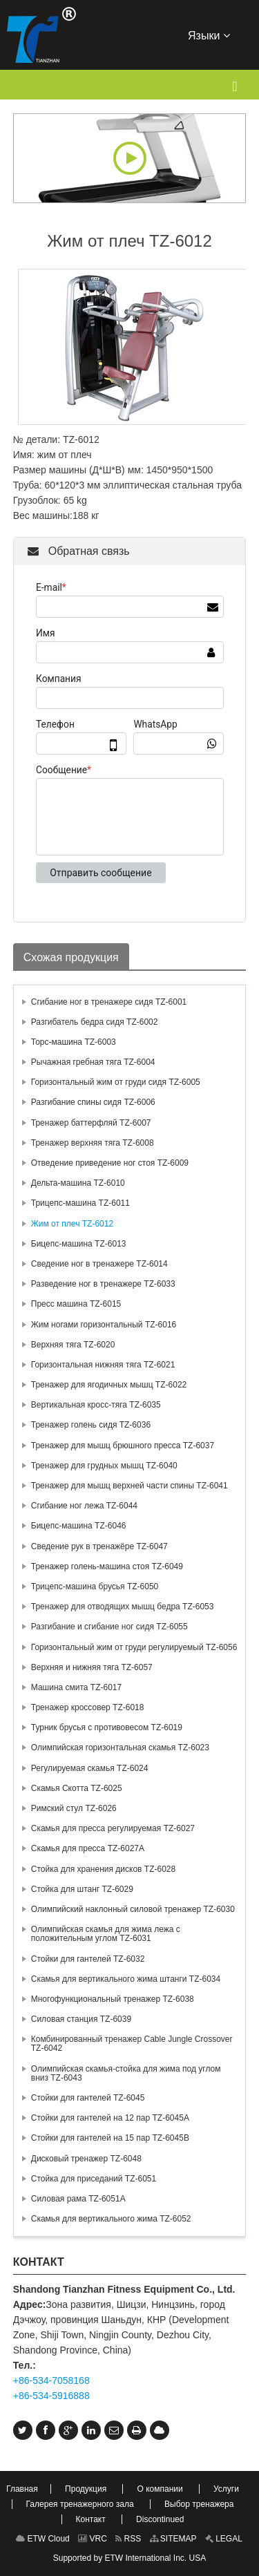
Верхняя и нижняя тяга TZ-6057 (92, 1667)
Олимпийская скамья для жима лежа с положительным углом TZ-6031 (105, 1933)
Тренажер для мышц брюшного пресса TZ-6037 (122, 1445)
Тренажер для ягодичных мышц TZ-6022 (108, 1385)
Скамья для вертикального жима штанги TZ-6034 (125, 1979)
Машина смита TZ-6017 (76, 1687)
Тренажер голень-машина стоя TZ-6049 (107, 1566)
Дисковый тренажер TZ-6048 (86, 2158)
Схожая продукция (71, 957)
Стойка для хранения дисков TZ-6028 (103, 1869)
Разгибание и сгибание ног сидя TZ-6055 (109, 1626)
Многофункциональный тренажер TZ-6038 (112, 1999)
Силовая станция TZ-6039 (81, 2019)
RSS (128, 2539)
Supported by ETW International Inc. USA (129, 2558)
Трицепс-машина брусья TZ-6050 (95, 1586)
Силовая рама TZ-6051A (78, 2199)
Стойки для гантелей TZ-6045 (88, 2098)
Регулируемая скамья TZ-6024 (89, 1768)
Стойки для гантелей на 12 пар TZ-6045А (110, 2118)
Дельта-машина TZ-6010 (78, 1183)
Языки (209, 34)
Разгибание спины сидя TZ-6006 (93, 1102)
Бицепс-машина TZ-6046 (78, 1526)
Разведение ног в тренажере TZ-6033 (103, 1284)
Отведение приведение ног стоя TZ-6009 (110, 1163)
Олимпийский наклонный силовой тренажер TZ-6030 (133, 1909)
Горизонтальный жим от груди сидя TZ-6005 (115, 1082)
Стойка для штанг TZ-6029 (82, 1889)
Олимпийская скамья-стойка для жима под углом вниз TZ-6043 (126, 2073)
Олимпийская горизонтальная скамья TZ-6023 (120, 1747)
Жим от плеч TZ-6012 (72, 1224)
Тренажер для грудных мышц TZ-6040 (104, 1465)
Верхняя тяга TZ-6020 (73, 1344)
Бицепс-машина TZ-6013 (78, 1244)
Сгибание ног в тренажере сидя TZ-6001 (109, 1002)
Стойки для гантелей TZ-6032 (88, 1959)
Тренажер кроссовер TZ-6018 (87, 1707)
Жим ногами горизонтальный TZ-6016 (104, 1324)
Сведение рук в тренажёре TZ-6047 (99, 1546)
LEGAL (223, 2539)
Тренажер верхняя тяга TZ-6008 (92, 1143)
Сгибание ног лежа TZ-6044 (84, 1505)
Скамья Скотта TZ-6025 (76, 1788)
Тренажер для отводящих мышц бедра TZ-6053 (122, 1606)
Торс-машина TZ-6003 (73, 1042)
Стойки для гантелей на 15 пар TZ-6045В (110, 2138)
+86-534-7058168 (51, 2380)
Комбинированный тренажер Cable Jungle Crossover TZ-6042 (132, 2043)
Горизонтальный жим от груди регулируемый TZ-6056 (134, 1647)
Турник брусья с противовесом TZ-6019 (106, 1727)
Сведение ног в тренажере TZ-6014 (99, 1264)
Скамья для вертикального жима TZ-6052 (111, 2219)
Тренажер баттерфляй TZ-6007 (91, 1123)
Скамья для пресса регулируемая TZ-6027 (113, 1828)
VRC (92, 2539)
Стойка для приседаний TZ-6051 (93, 2179)
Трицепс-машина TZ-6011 (80, 1203)
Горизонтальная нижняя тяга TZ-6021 (103, 1365)
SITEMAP (173, 2539)
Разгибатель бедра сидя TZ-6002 (94, 1022)
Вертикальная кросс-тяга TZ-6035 (96, 1405)
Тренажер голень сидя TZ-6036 (91, 1425)
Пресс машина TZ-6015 (76, 1304)
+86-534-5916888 (51, 2395)
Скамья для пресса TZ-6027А (87, 1848)
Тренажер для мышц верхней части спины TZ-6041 (129, 1485)
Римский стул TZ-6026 (74, 1808)
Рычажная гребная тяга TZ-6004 (93, 1062)
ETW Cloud (43, 2539)
